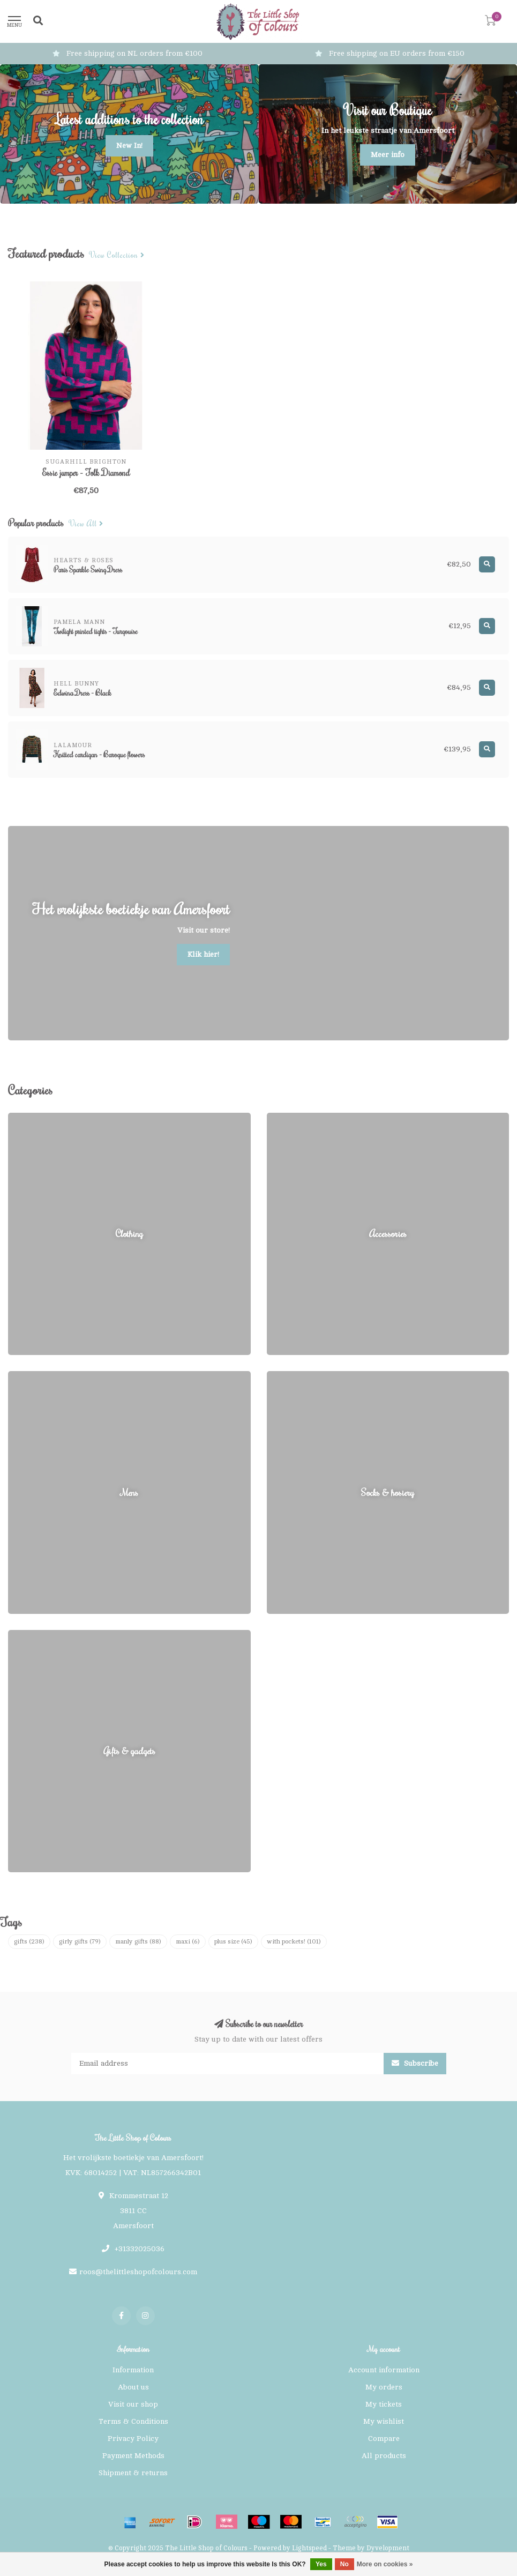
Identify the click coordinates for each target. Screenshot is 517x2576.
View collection (117, 255)
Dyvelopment (387, 2548)
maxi (188, 1941)
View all (86, 524)
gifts (29, 1941)
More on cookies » (385, 2564)
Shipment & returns (133, 2473)
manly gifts (138, 1941)
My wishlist (383, 2421)
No (344, 2564)
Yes (321, 2564)
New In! (129, 146)
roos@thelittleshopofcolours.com (138, 2272)
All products (384, 2456)
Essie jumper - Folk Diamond (86, 472)
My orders (383, 2387)
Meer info (387, 155)
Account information (383, 2370)
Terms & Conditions (133, 2421)
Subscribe (415, 2063)
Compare (384, 2438)
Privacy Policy (133, 2438)
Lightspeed (309, 2548)
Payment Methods (133, 2456)
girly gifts (80, 1941)
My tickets (383, 2404)
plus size (233, 1941)
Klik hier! (203, 954)
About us (133, 2387)
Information (133, 2370)
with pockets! (294, 1941)
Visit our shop (133, 2404)
